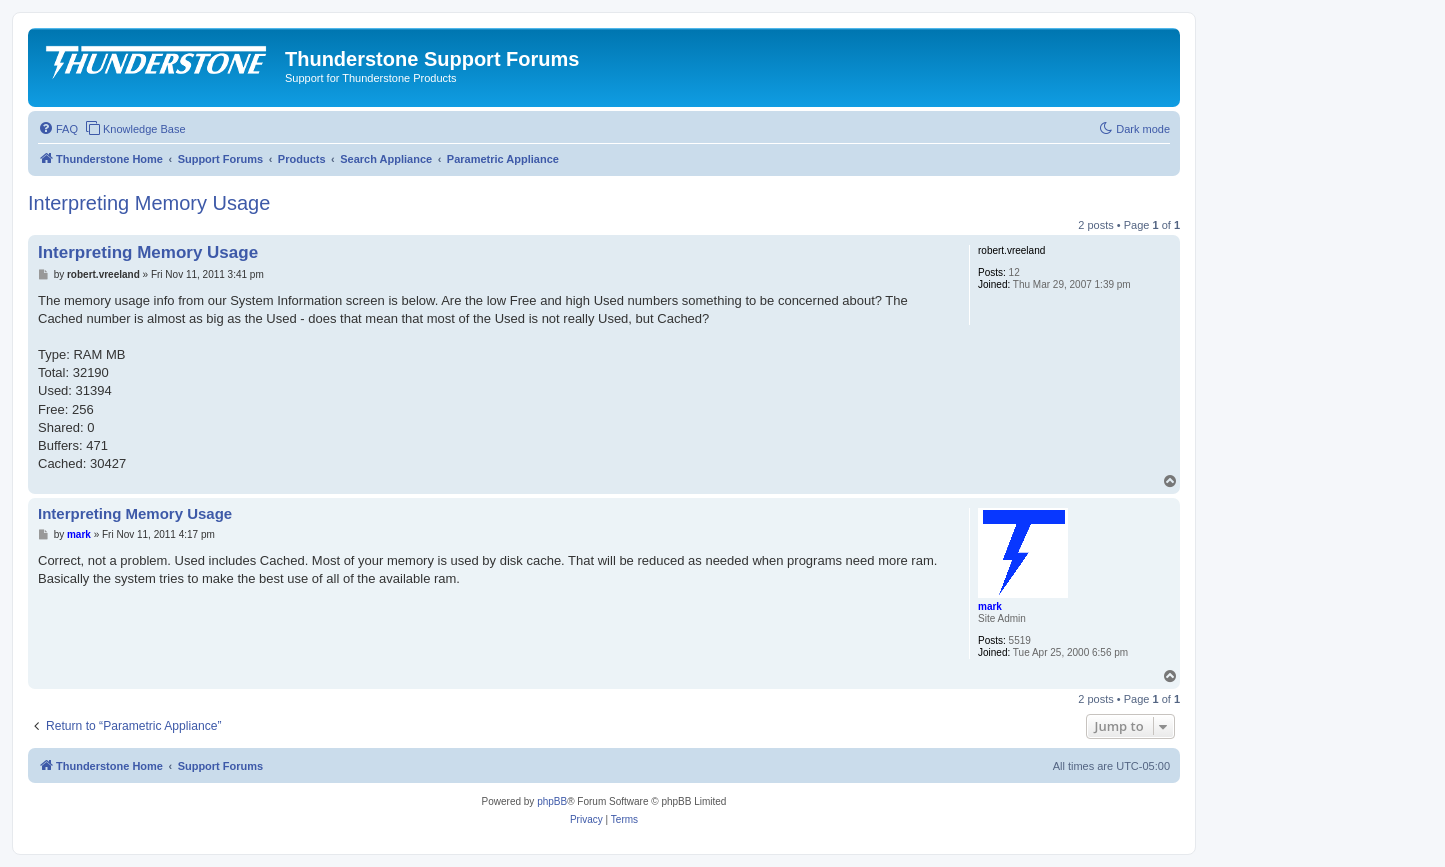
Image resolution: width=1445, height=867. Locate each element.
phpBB (552, 801)
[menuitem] (58, 129)
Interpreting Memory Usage (149, 203)
